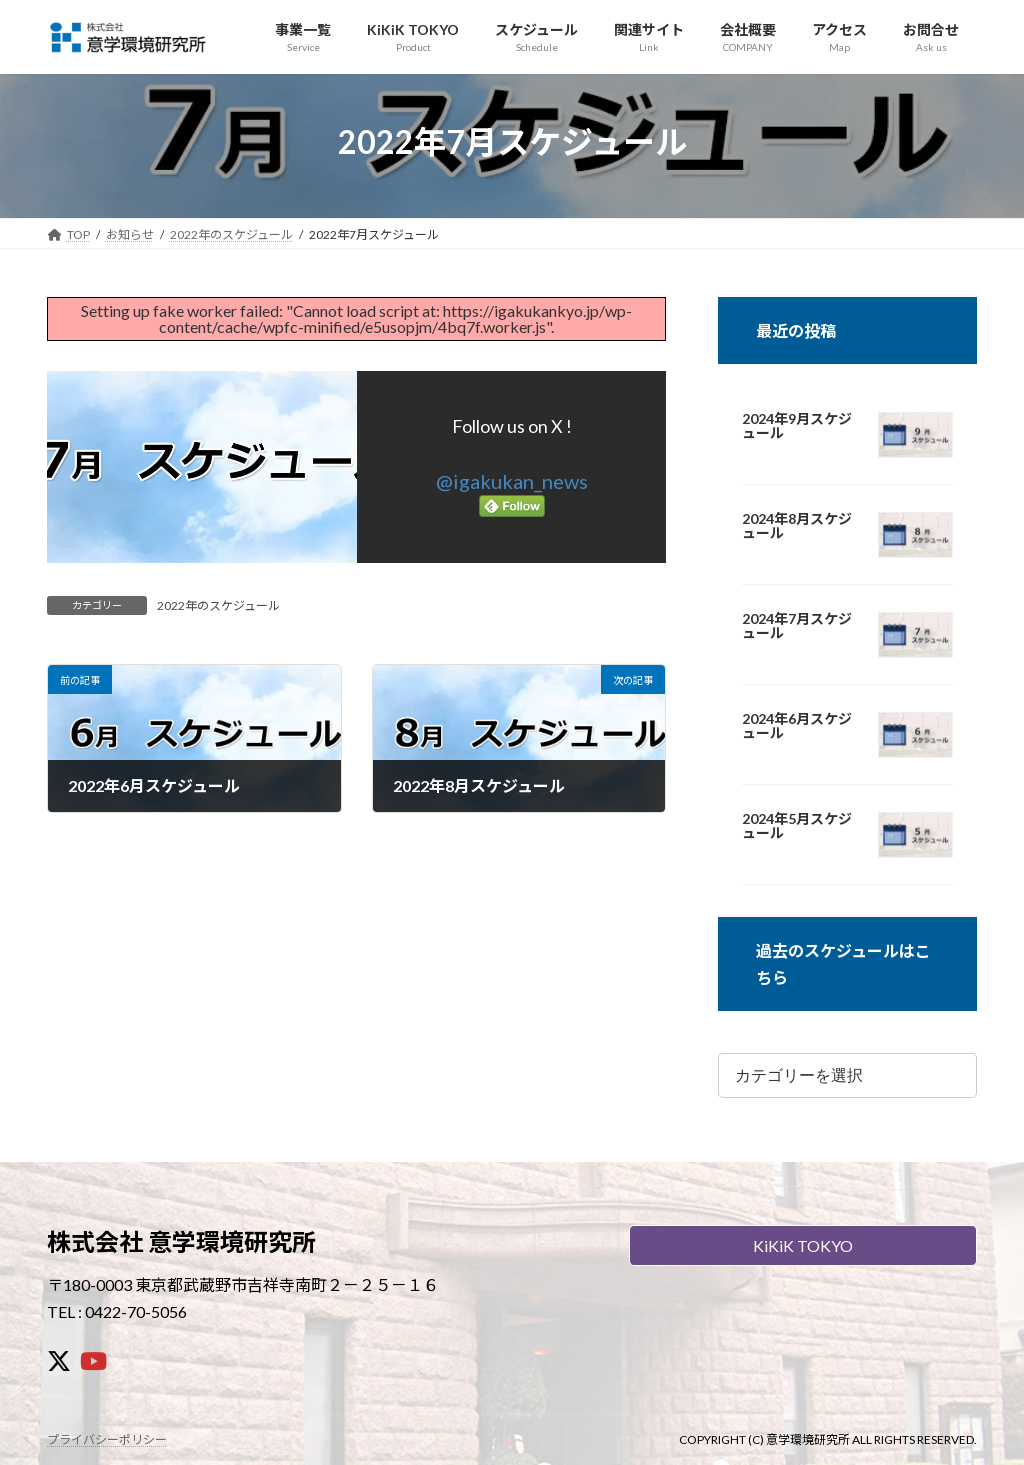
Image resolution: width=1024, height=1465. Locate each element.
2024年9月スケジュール (797, 426)
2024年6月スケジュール (797, 726)
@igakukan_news (512, 481)
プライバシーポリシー (107, 1439)
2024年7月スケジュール (797, 626)
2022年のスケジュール (218, 605)
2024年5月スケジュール (797, 826)
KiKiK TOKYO (803, 1245)
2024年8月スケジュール (797, 526)
